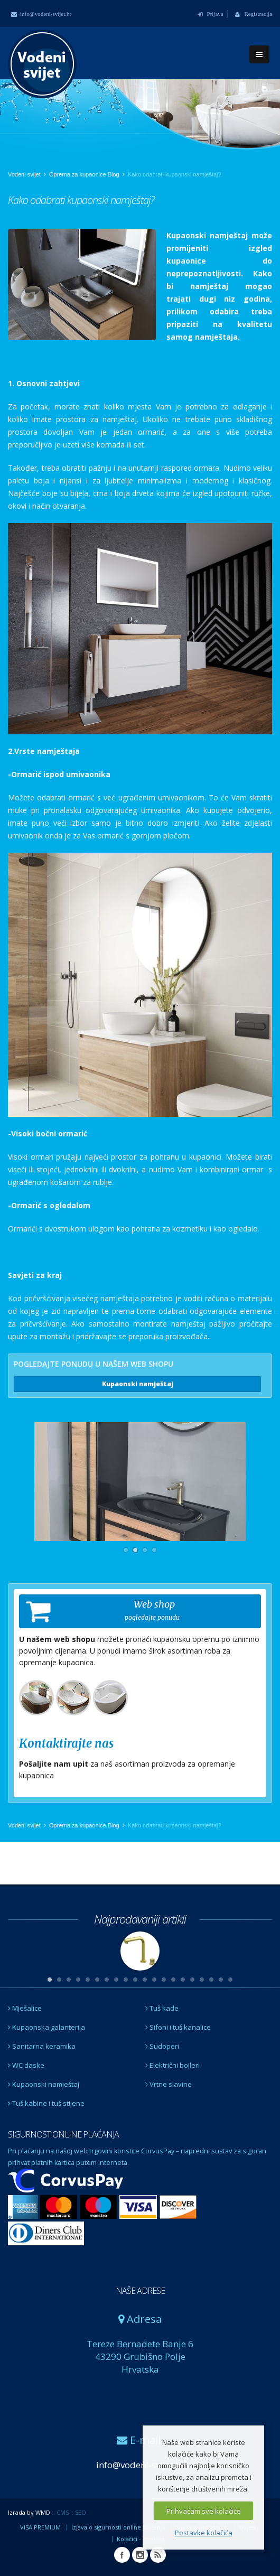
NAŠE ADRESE (140, 2291)
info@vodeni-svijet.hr (41, 14)
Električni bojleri (172, 2065)
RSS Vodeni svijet (158, 2555)
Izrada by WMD (29, 2512)
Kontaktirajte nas (66, 1743)
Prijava (210, 14)
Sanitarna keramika (42, 2046)
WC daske (26, 2065)
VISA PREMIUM (40, 2527)
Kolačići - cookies (140, 2539)
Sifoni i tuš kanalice (178, 2027)
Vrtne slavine (168, 2084)
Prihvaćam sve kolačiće (203, 2511)
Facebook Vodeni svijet (122, 2555)
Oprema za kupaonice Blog (84, 174)
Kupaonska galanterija (46, 2027)
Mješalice (25, 2008)
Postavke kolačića (203, 2532)
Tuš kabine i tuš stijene (46, 2103)
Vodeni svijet (24, 174)
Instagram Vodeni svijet (140, 2555)
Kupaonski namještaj (137, 1383)
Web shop (103, 1611)
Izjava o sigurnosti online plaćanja (118, 2527)
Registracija (253, 14)
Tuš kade (162, 2008)
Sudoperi (162, 2046)
